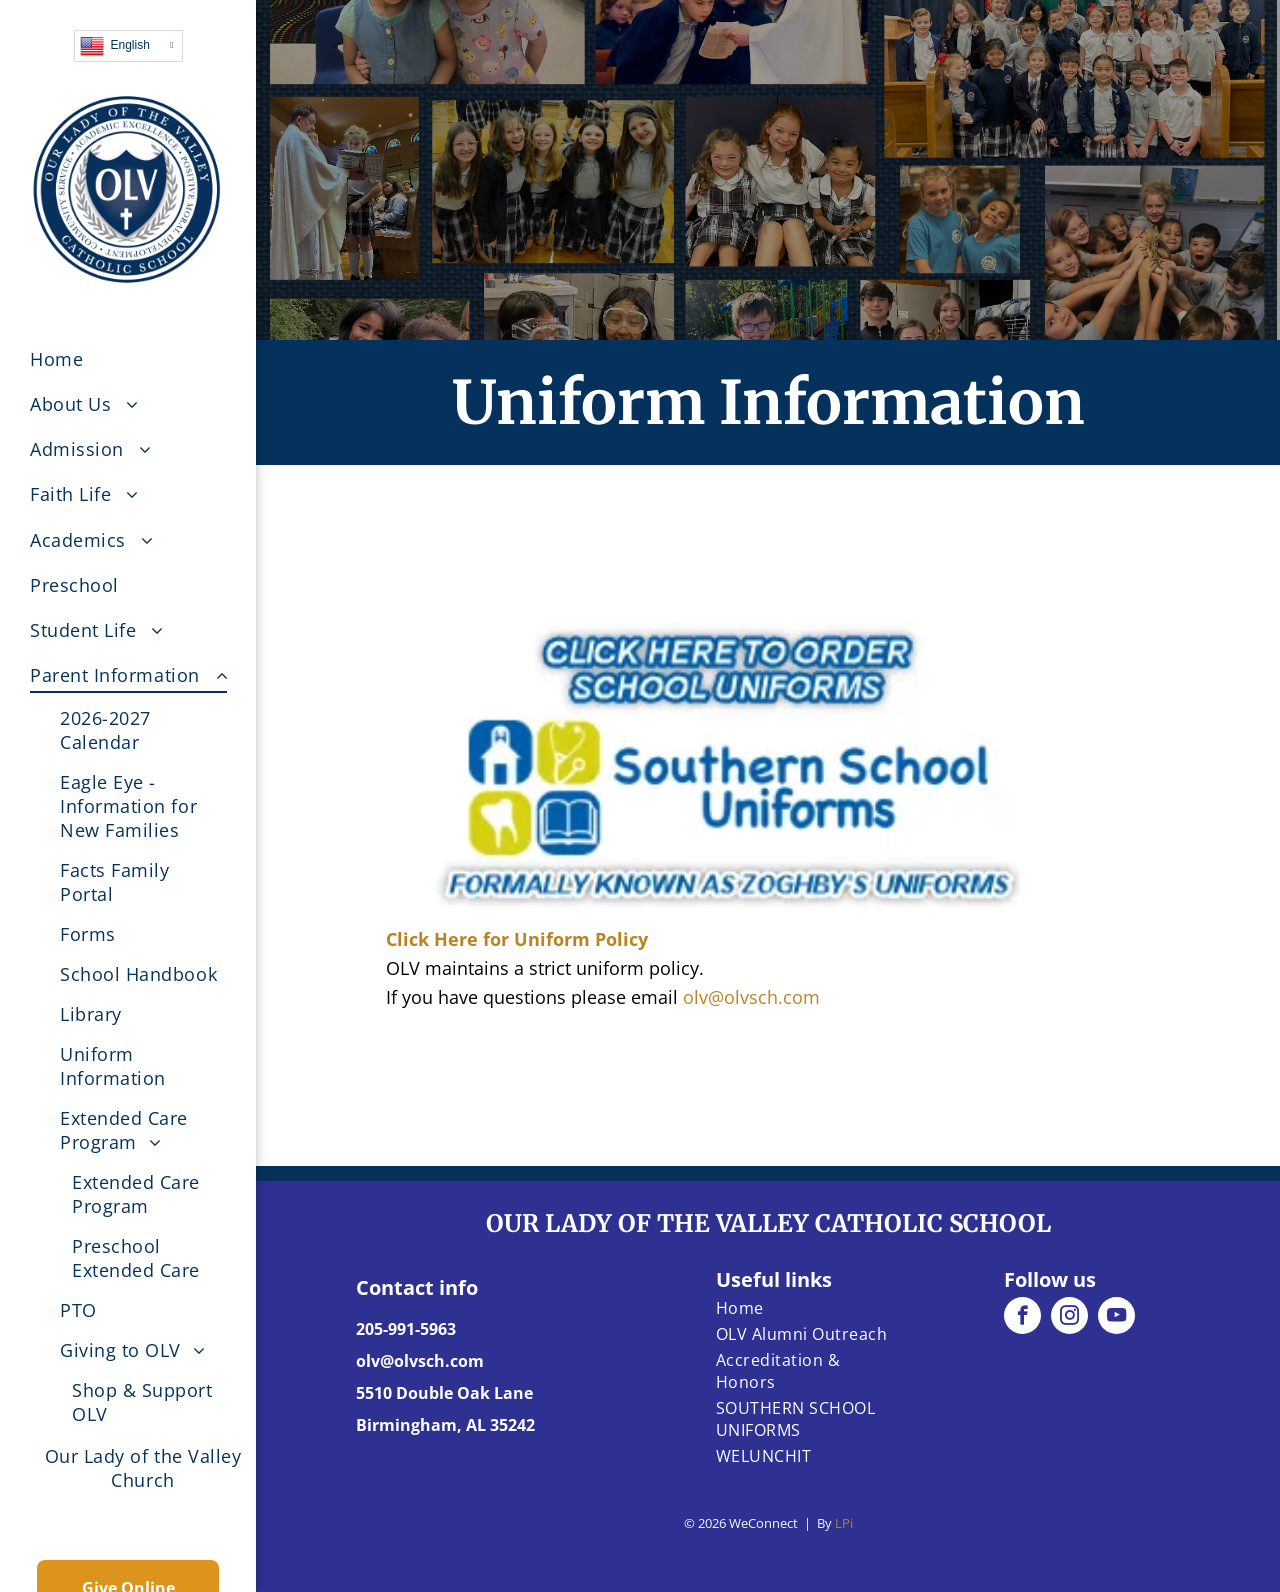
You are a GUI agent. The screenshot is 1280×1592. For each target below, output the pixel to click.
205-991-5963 (406, 1329)
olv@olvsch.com (751, 997)
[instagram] (1069, 1318)
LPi (844, 1523)
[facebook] (1022, 1318)
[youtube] (1116, 1318)
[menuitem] (143, 358)
